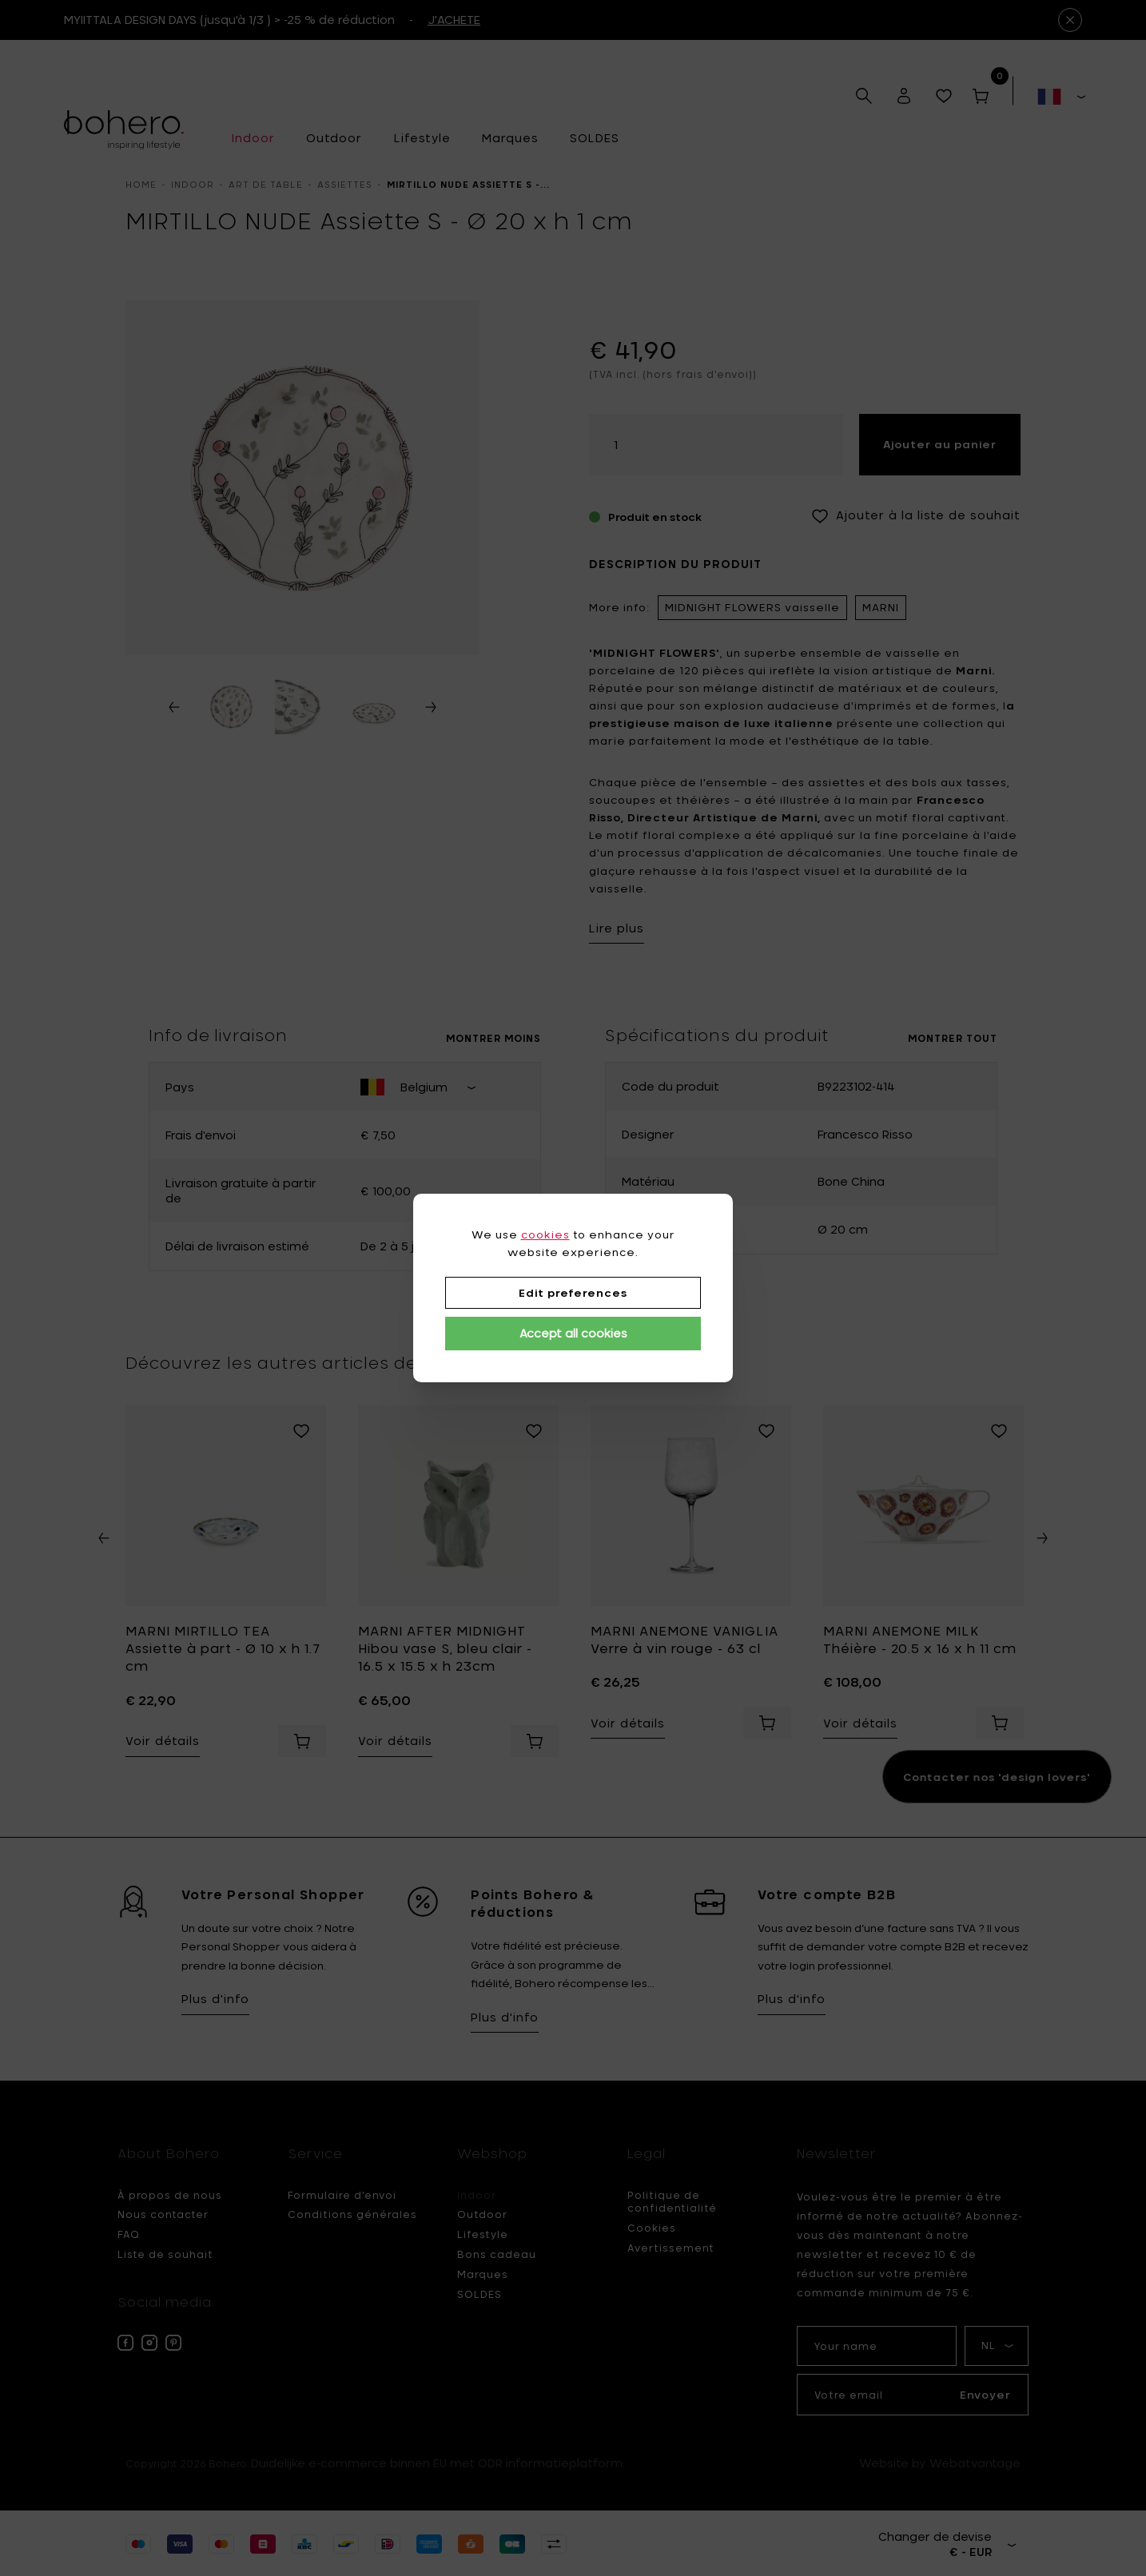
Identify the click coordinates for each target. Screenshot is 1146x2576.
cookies (545, 1234)
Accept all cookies (573, 1333)
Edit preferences (573, 1292)
